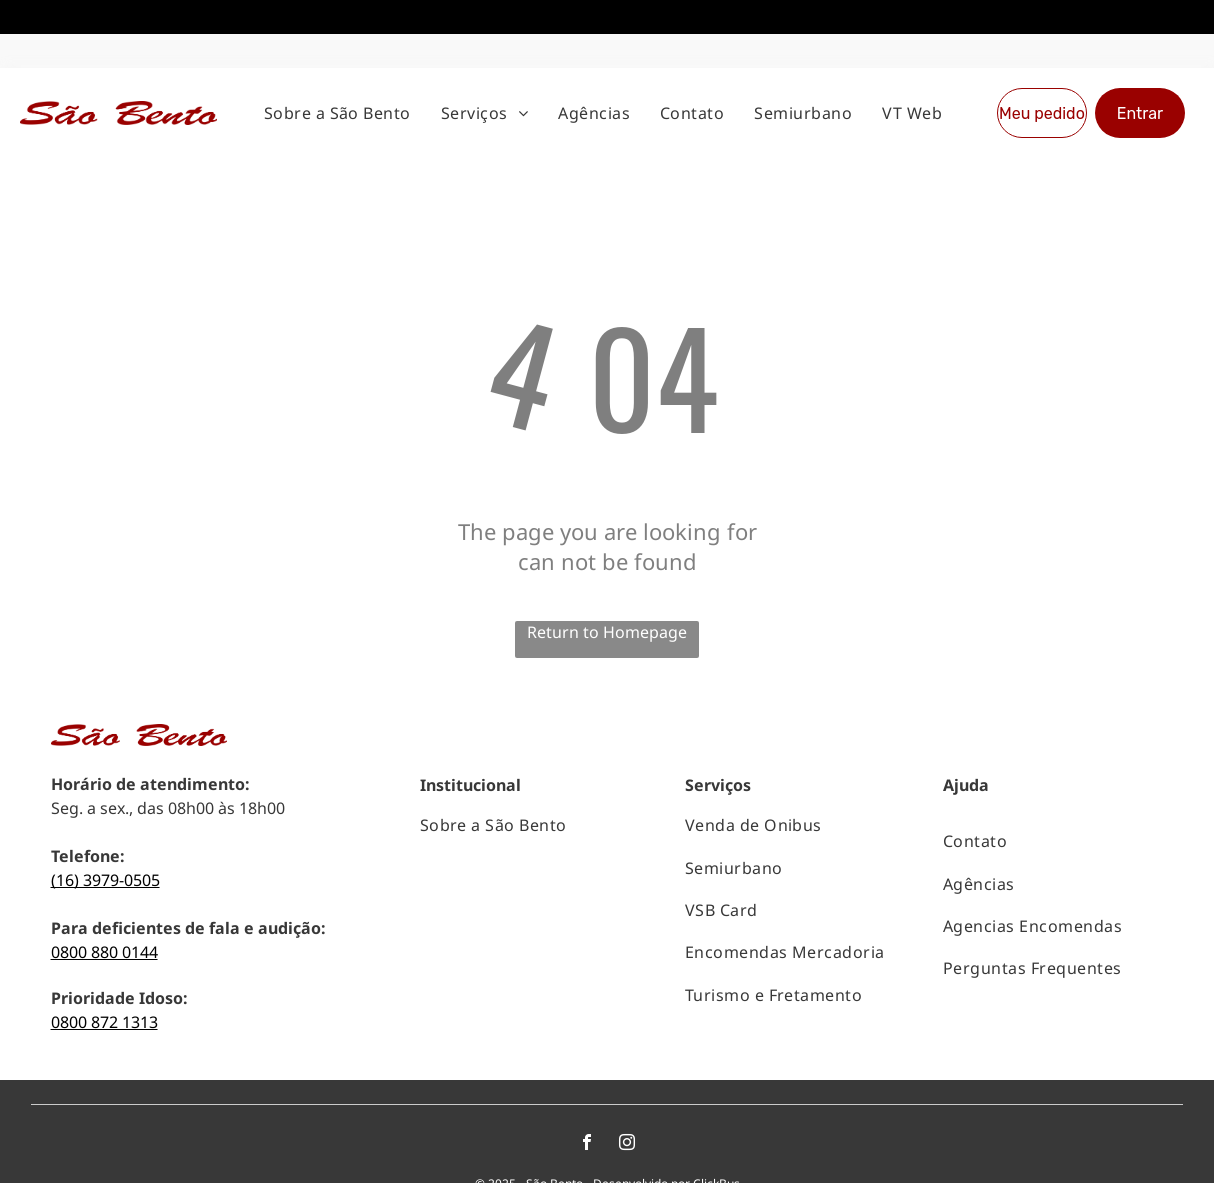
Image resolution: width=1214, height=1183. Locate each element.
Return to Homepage (607, 564)
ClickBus (716, 1115)
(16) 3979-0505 (105, 812)
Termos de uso (678, 1149)
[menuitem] (337, 45)
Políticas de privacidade (560, 1149)
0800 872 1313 (104, 954)
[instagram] (627, 1076)
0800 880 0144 (104, 884)
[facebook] (587, 1076)
